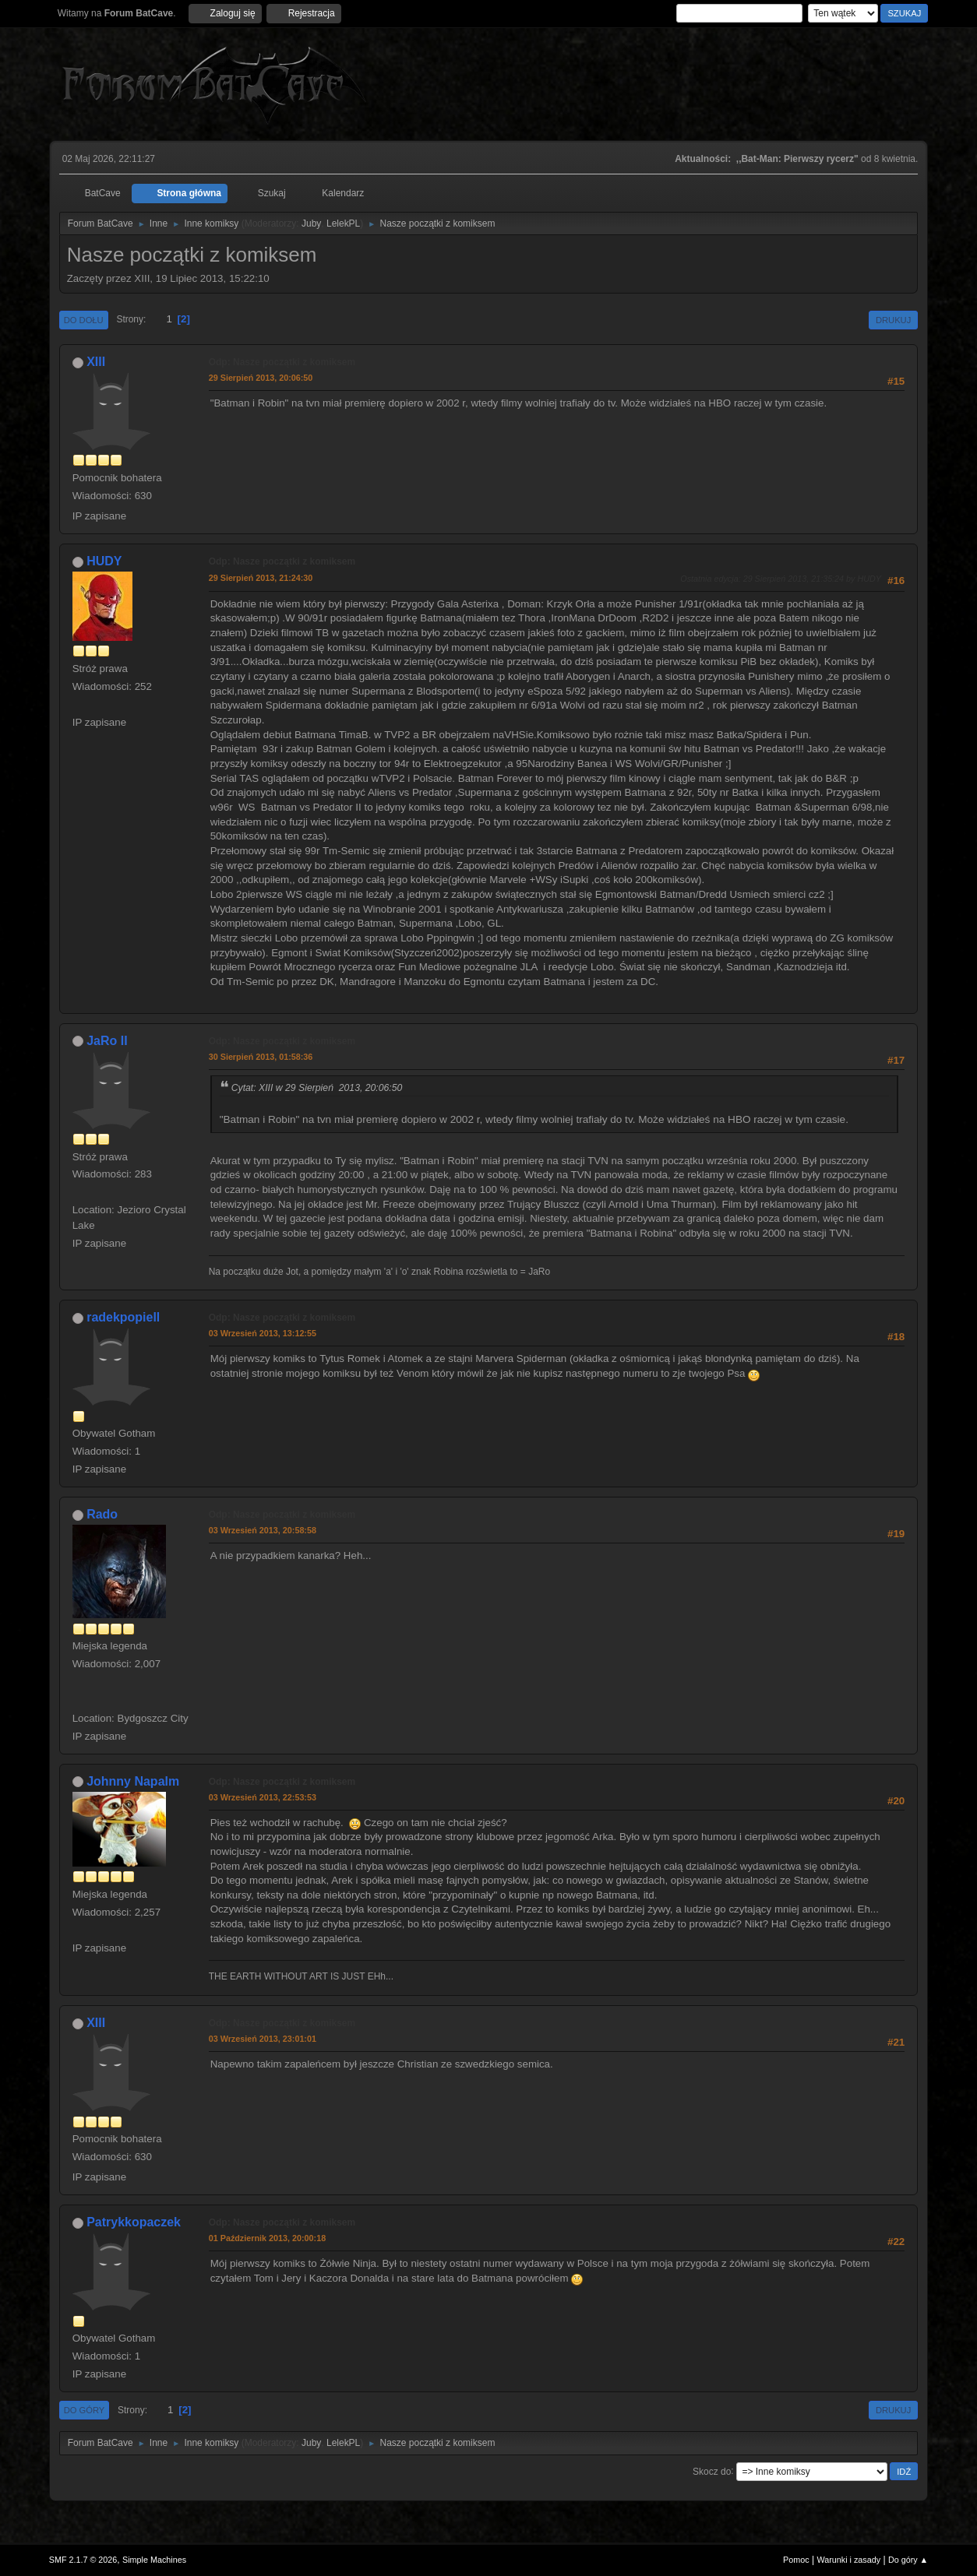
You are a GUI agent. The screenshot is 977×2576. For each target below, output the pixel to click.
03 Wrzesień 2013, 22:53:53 (262, 1797)
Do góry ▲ (908, 2559)
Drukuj (893, 320)
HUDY (104, 561)
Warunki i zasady (848, 2559)
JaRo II (106, 1040)
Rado (102, 1514)
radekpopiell (123, 1317)
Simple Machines (154, 2559)
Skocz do (712, 2470)
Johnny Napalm (132, 1781)
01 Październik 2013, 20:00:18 (267, 2238)
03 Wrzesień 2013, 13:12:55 (262, 1333)
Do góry (84, 2410)
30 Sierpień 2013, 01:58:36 (261, 1056)
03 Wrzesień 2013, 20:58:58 (262, 1530)
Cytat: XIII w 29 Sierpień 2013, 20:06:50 (317, 1087)
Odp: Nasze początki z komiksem (282, 362)
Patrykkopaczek (133, 2222)
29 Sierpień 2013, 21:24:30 (261, 577)
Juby (311, 223)
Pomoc (796, 2559)
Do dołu (84, 320)
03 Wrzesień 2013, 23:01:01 (262, 2038)
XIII (95, 361)
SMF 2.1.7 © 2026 (83, 2559)
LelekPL (343, 223)
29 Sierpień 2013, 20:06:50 (261, 377)
